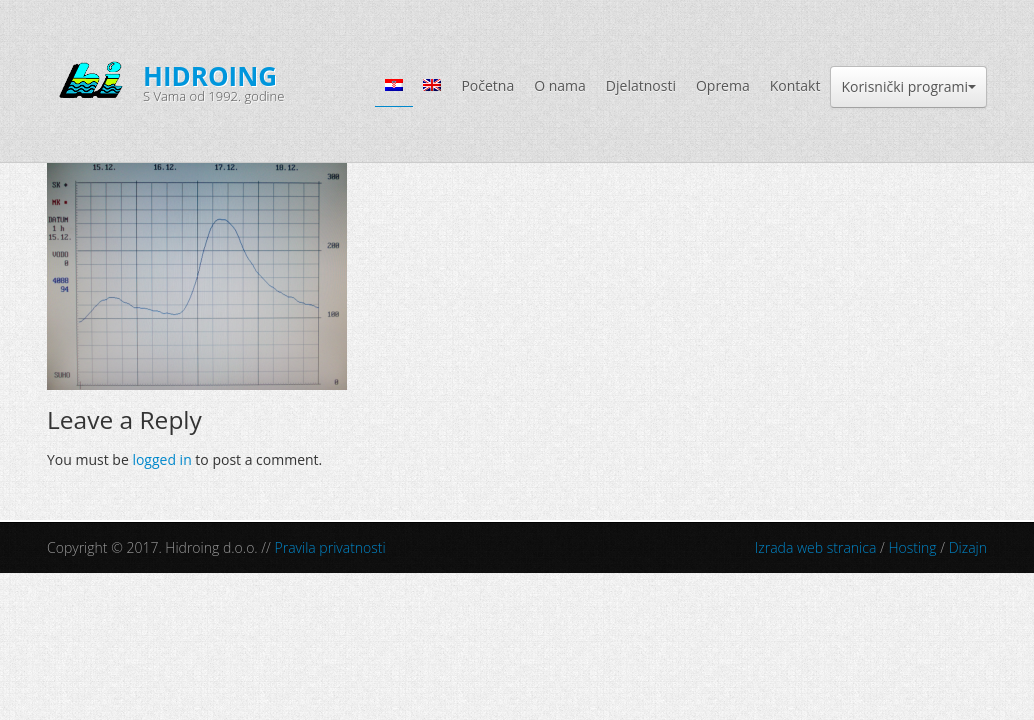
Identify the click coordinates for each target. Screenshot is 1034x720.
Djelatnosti (641, 85)
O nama (560, 85)
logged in (161, 459)
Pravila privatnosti (330, 547)
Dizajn (968, 547)
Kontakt (795, 85)
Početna (487, 85)
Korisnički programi (908, 86)
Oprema (723, 85)
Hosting (912, 547)
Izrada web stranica (816, 547)
